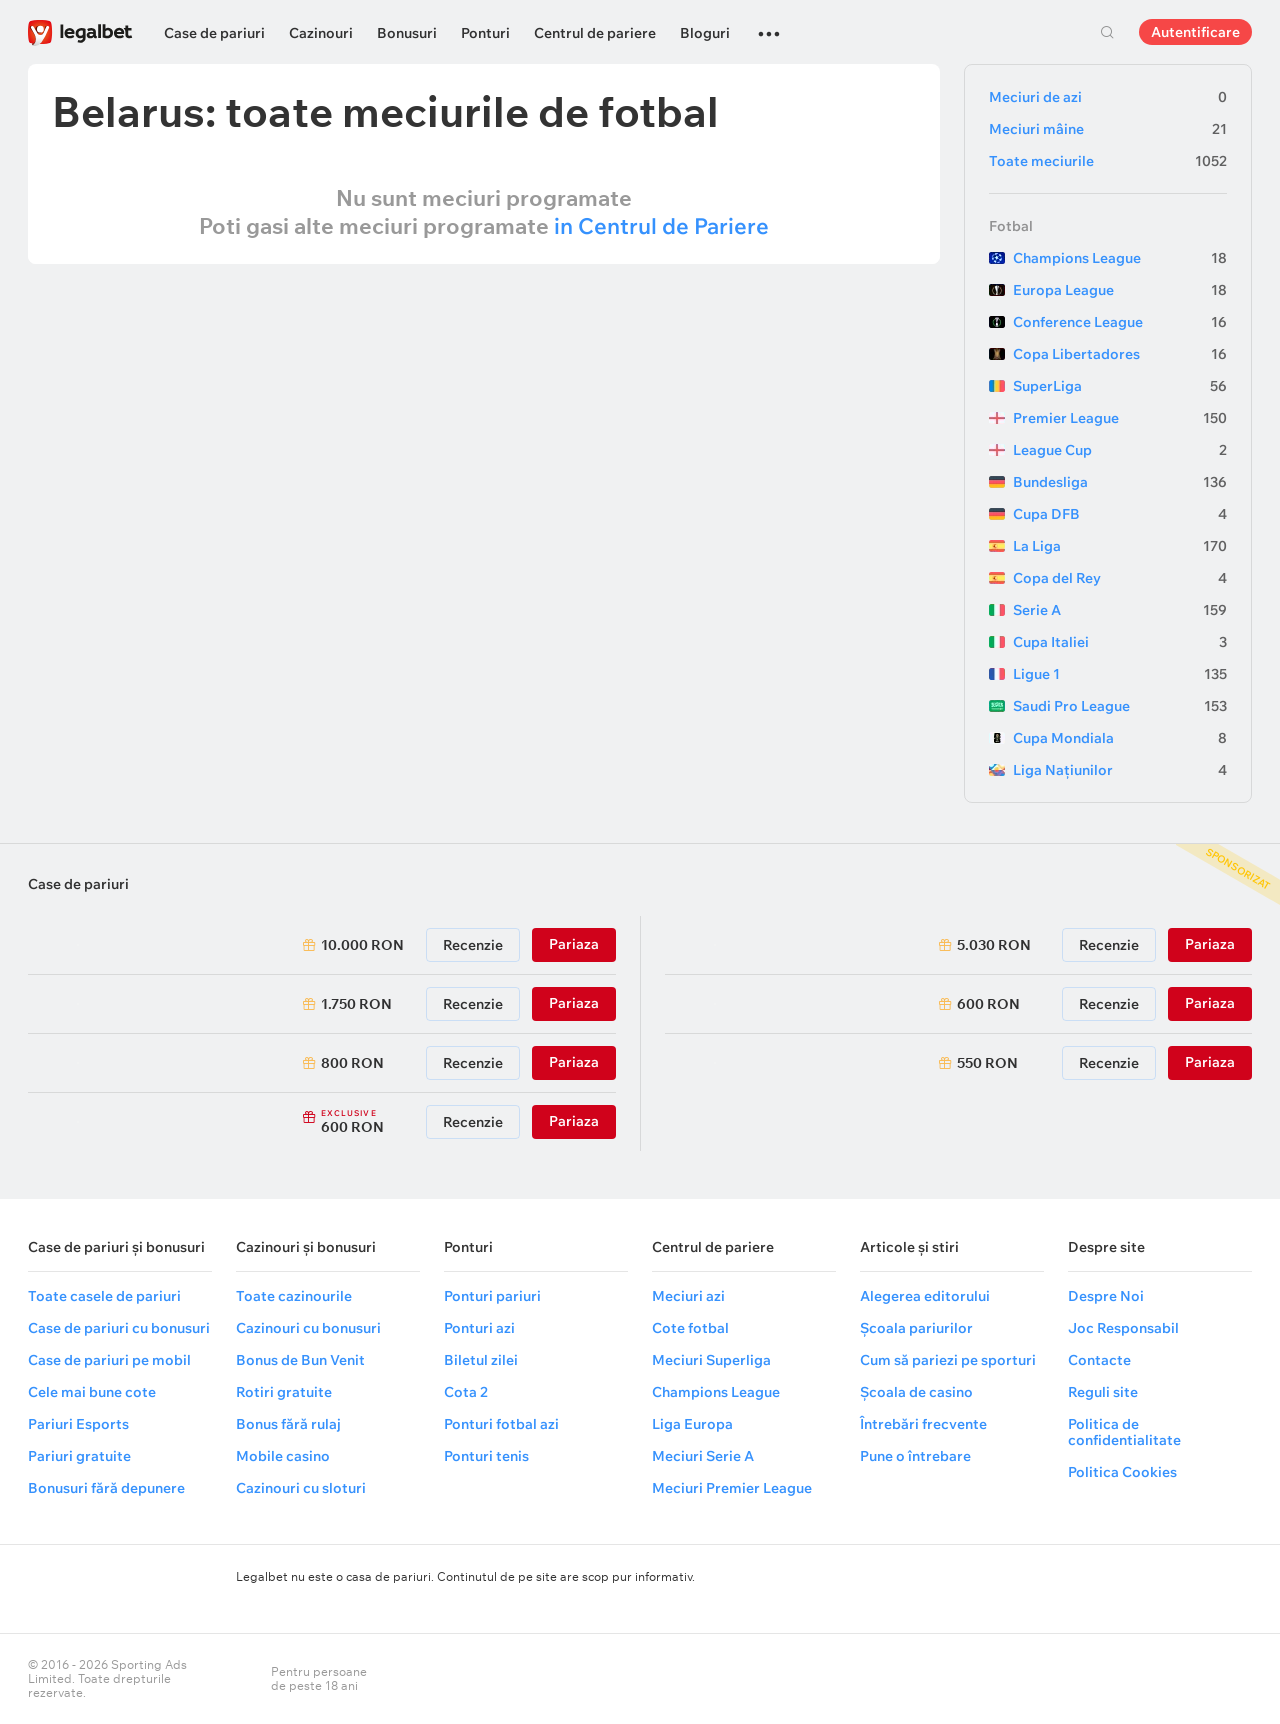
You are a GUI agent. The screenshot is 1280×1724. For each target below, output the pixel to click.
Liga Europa (692, 1424)
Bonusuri (407, 33)
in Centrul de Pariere (661, 226)
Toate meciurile (1108, 161)
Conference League (1120, 322)
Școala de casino (916, 1392)
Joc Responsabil (1123, 1328)
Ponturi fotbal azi (501, 1424)
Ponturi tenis (486, 1456)
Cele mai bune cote (92, 1392)
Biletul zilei (481, 1360)
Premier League (1120, 418)
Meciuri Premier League (732, 1488)
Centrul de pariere (595, 33)
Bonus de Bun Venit (300, 1360)
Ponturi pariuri (492, 1296)
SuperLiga (1120, 386)
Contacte (1099, 1360)
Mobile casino (283, 1456)
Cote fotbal (690, 1328)
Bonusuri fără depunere (106, 1488)
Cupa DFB (1120, 514)
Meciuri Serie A (703, 1456)
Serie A (1120, 610)
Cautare (1107, 32)
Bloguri (705, 33)
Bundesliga (1120, 482)
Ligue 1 (1120, 674)
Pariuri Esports (78, 1424)
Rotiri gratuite (284, 1392)
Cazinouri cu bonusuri (308, 1328)
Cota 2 (466, 1392)
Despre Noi (1106, 1296)
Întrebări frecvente (923, 1424)
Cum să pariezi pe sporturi (948, 1360)
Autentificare (1195, 32)
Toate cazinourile (294, 1296)
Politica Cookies (1122, 1472)
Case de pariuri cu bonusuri (119, 1328)
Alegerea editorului (925, 1296)
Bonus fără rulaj (288, 1424)
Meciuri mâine (1108, 129)
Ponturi (485, 33)
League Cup (1120, 450)
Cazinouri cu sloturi (301, 1488)
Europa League (1120, 290)
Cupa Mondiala (1120, 738)
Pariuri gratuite (79, 1456)
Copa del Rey (1120, 578)
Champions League (1120, 258)
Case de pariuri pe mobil (109, 1360)
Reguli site (1103, 1392)
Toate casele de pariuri (104, 1296)
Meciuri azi (688, 1296)
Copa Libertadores (1120, 354)
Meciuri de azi (1108, 97)
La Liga (1120, 546)
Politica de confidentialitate (1124, 1432)
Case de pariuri (214, 33)
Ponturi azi (479, 1328)
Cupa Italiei (1120, 642)
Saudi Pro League (1120, 706)
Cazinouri (321, 33)
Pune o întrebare (915, 1456)
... (769, 25)
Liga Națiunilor (1120, 770)
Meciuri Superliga (711, 1360)
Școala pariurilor (916, 1328)
